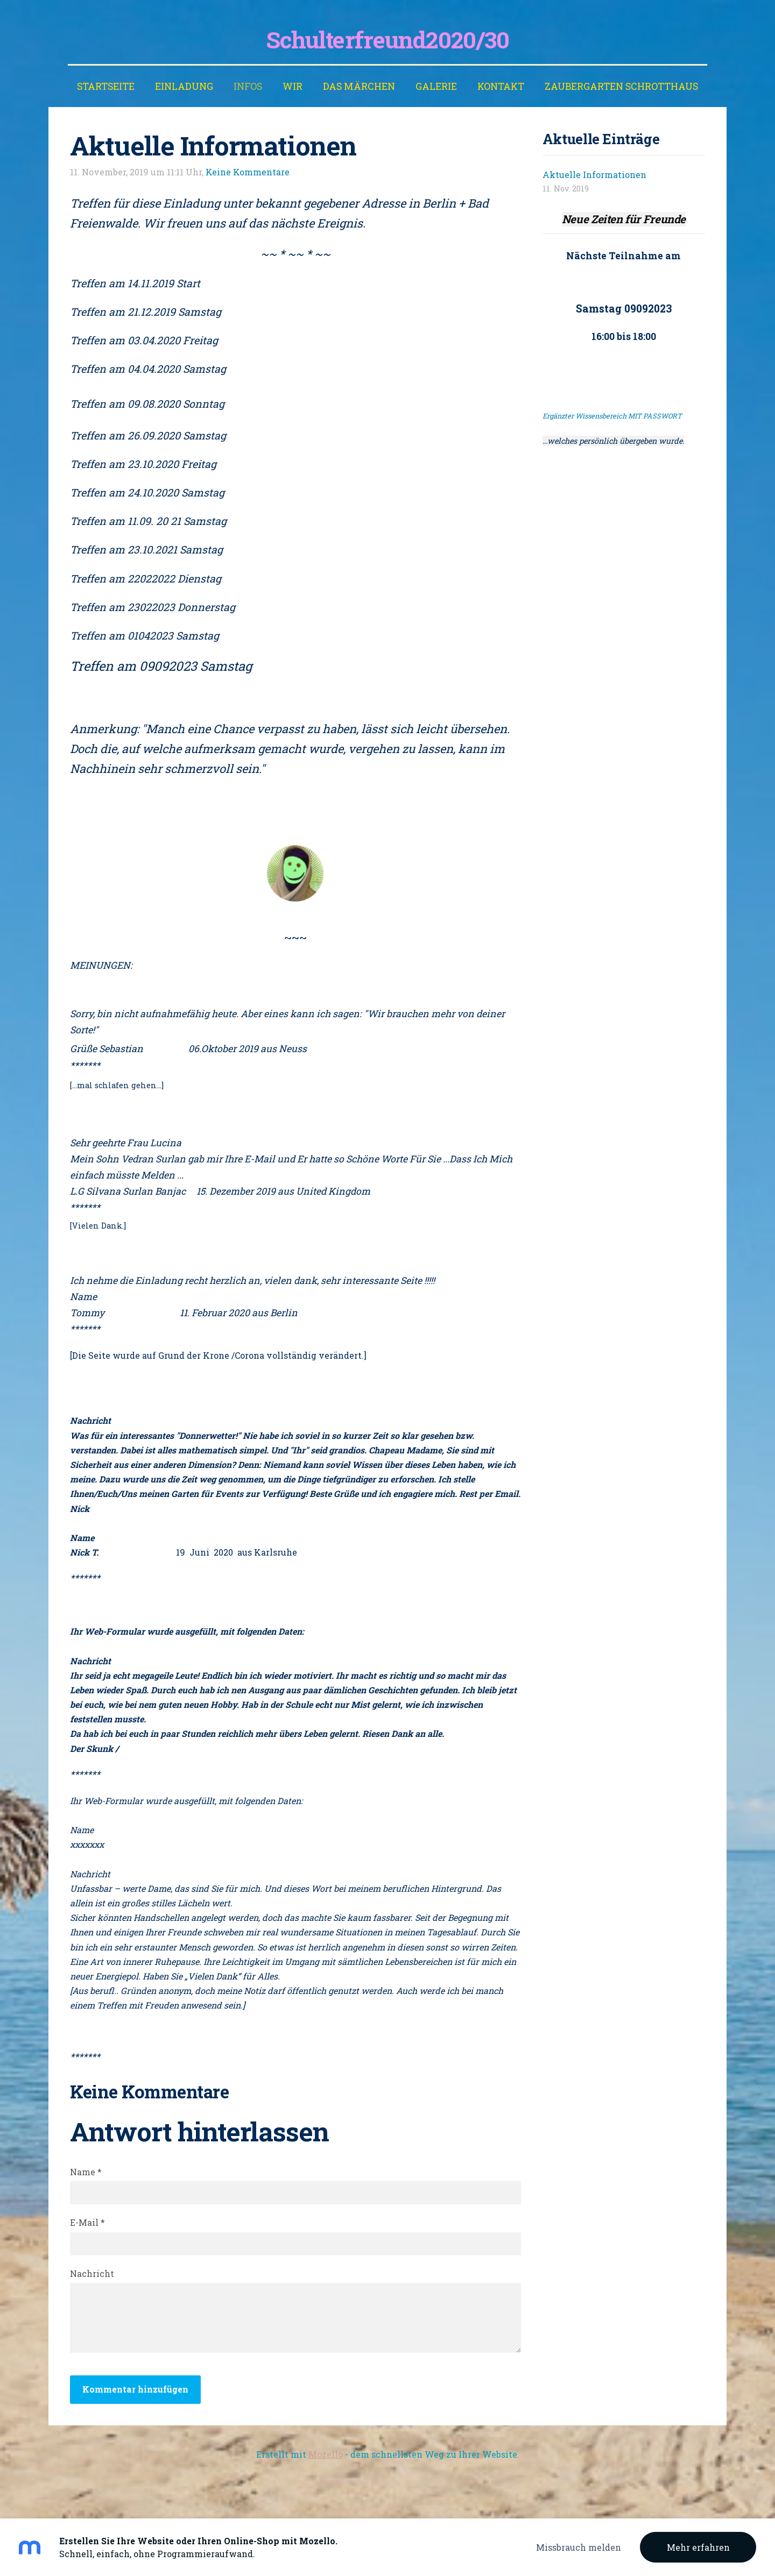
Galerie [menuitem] (436, 86)
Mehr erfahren (698, 2547)
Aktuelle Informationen (594, 174)
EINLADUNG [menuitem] (184, 86)
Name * (86, 2171)
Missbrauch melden (578, 2547)
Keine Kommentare (248, 172)
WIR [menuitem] (292, 86)
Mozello (325, 2454)
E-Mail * (87, 2222)
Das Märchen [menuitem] (359, 86)
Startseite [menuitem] (106, 86)
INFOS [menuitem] (248, 86)
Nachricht (92, 2273)
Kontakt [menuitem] (500, 86)
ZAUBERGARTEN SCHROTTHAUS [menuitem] (621, 86)
